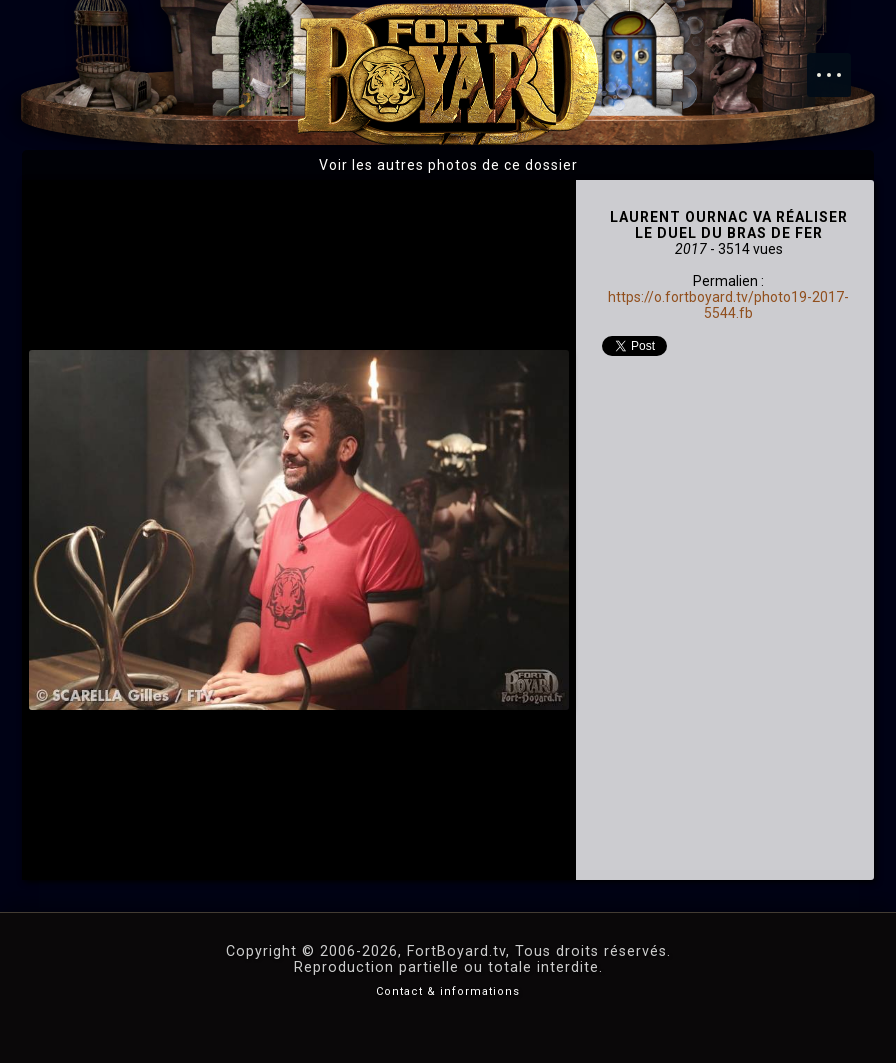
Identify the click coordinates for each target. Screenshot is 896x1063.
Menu (839, 65)
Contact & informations (448, 991)
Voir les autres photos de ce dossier (448, 165)
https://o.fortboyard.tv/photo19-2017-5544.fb (728, 305)
